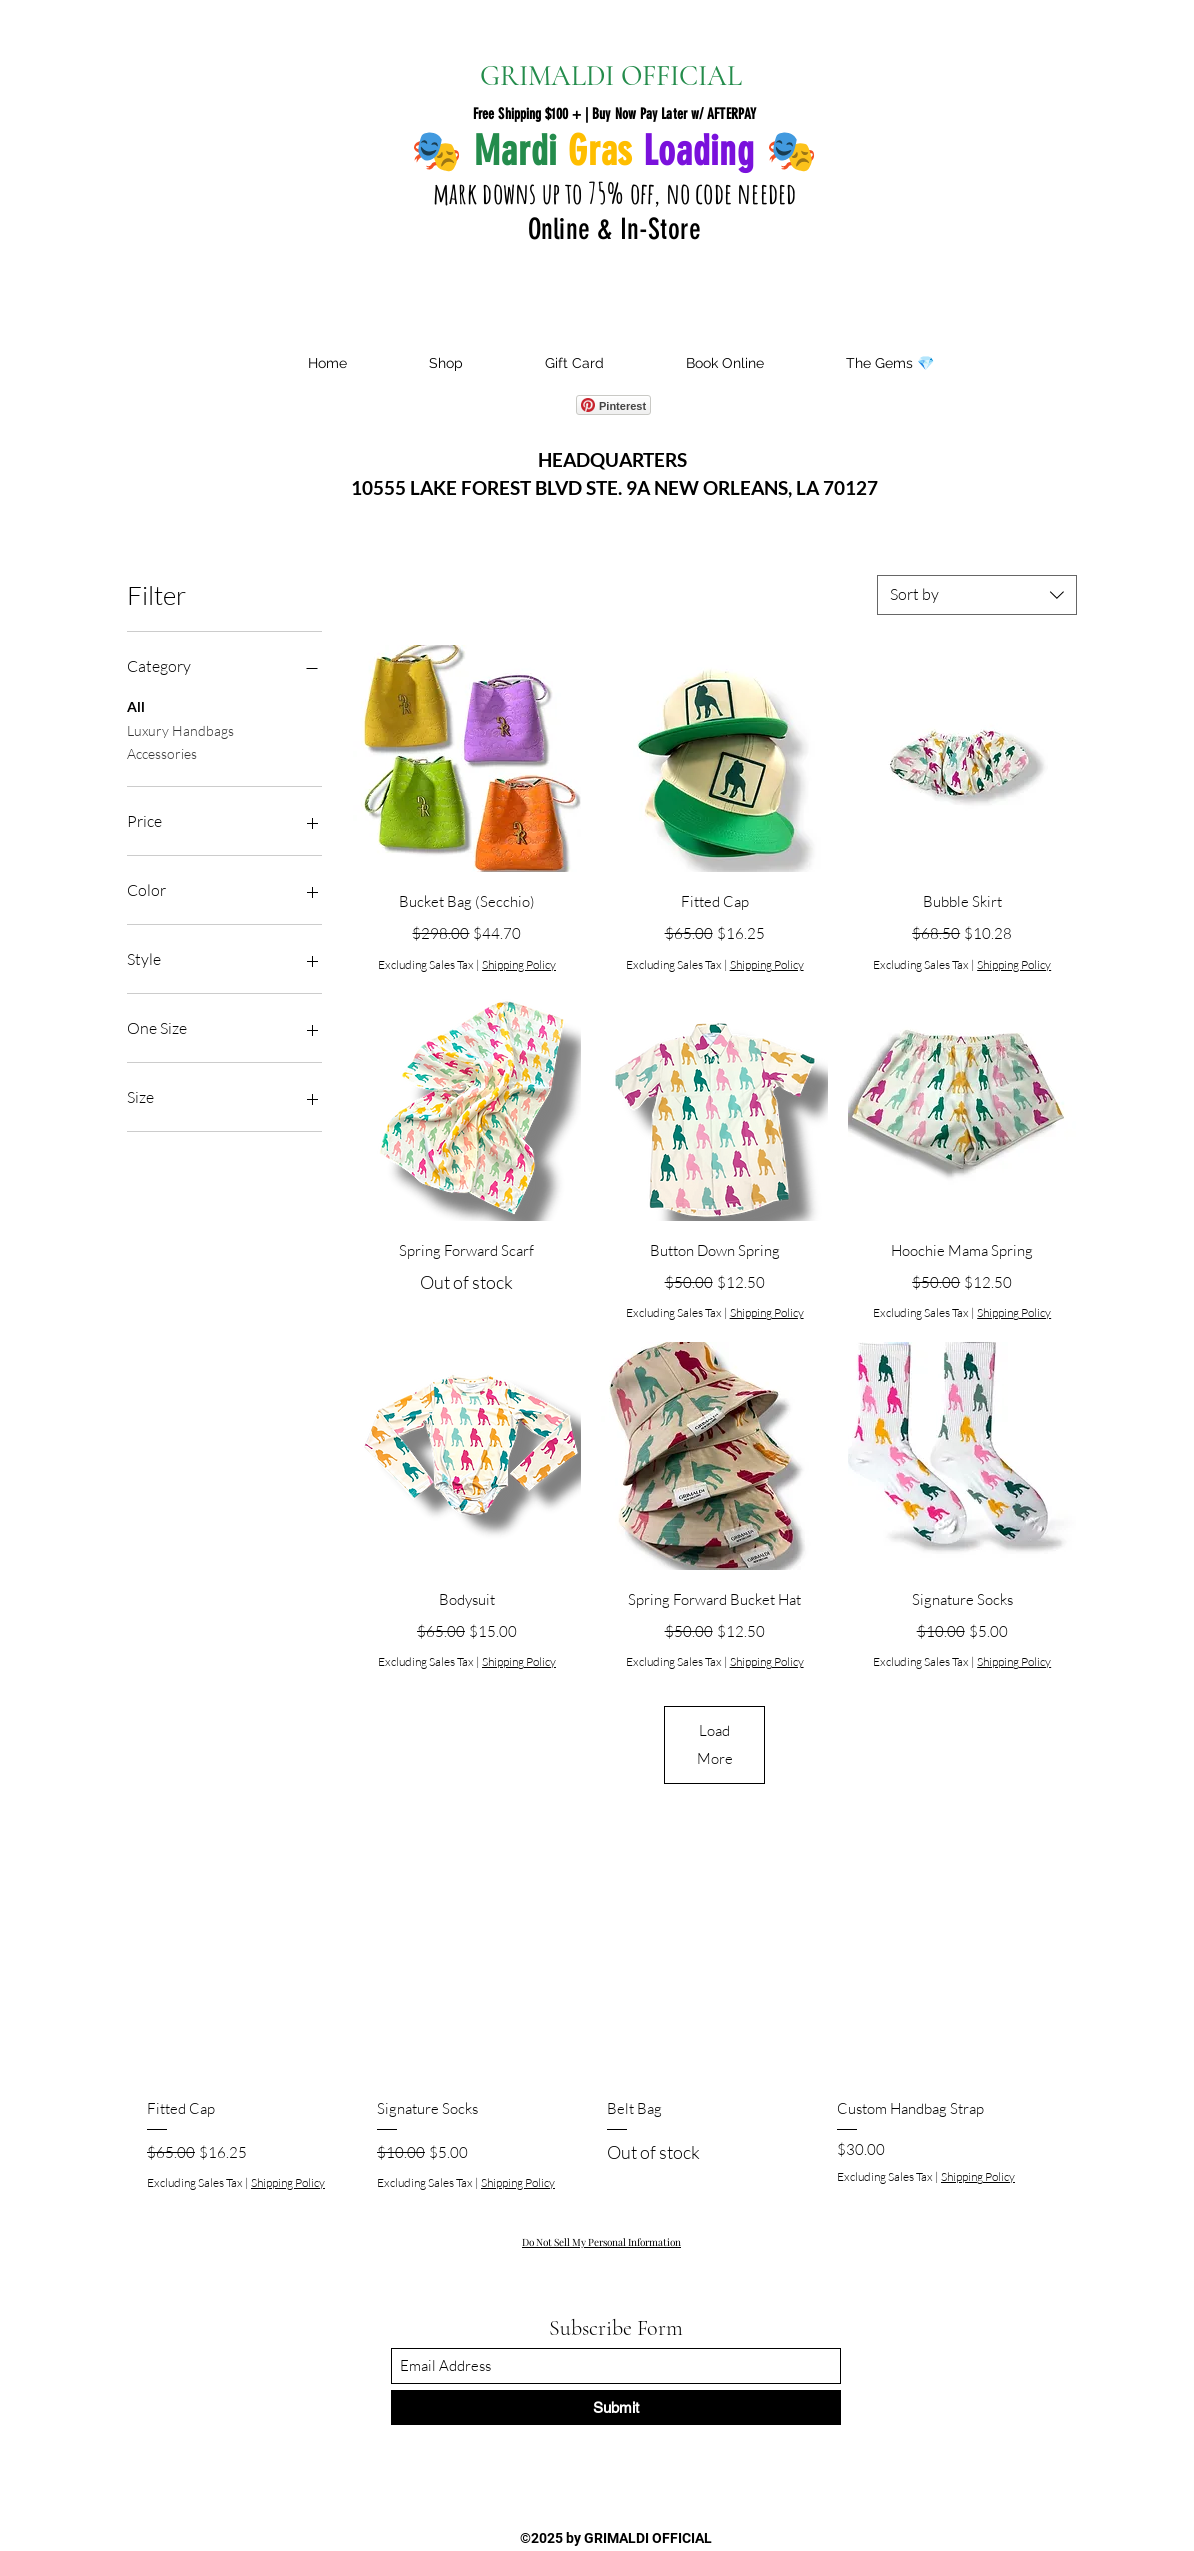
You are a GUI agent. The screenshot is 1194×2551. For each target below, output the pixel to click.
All (136, 705)
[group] (597, 2030)
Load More (715, 1744)
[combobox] (977, 595)
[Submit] (616, 2407)
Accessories (162, 752)
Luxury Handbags (180, 729)
